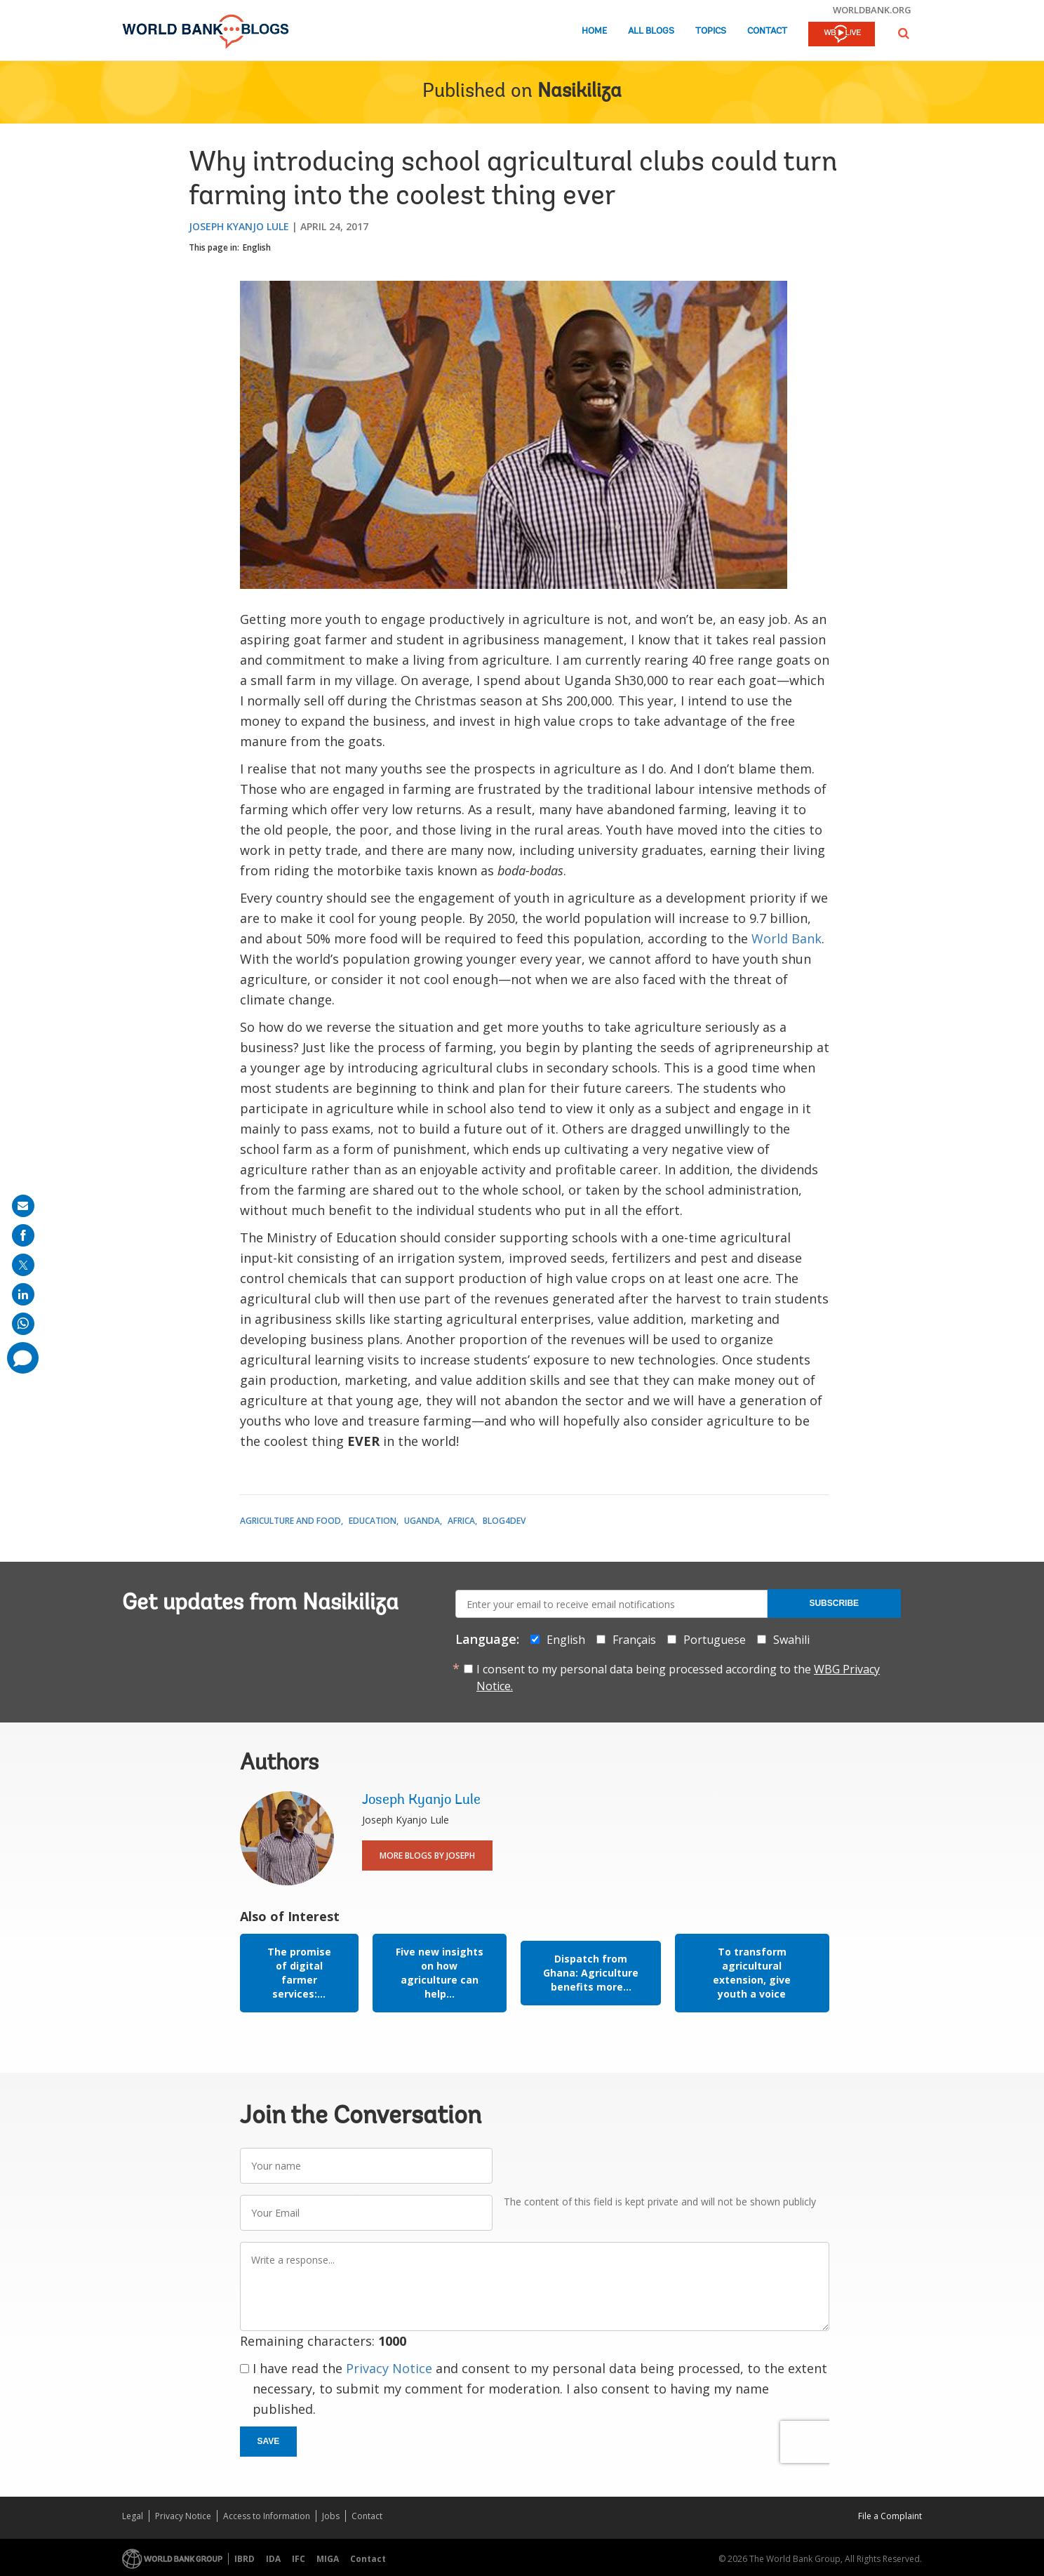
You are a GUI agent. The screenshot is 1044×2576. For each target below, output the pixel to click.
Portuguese (714, 1639)
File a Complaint (890, 2516)
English (257, 247)
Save (268, 2441)
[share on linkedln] (23, 1294)
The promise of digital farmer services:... (299, 1972)
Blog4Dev (504, 1521)
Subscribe (834, 1603)
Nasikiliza (579, 92)
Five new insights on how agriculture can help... (439, 1972)
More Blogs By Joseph (427, 1855)
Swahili (791, 1639)
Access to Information (266, 2516)
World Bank (786, 938)
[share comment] (23, 1358)
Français (634, 1639)
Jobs (331, 2516)
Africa (461, 1521)
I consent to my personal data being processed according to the (678, 1677)
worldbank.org (872, 10)
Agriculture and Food (290, 1521)
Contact (767, 31)
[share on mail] (23, 1206)
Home (594, 31)
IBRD (244, 2559)
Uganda (422, 1521)
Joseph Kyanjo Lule (239, 226)
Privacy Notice (389, 2368)
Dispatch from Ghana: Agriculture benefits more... (590, 1972)
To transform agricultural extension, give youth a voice (752, 1972)
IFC (298, 2559)
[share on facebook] (23, 1235)
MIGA (327, 2559)
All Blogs (651, 31)
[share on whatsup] (23, 1324)
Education (372, 1521)
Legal (132, 2516)
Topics (710, 31)
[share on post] (23, 1265)
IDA (273, 2559)
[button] (903, 33)
